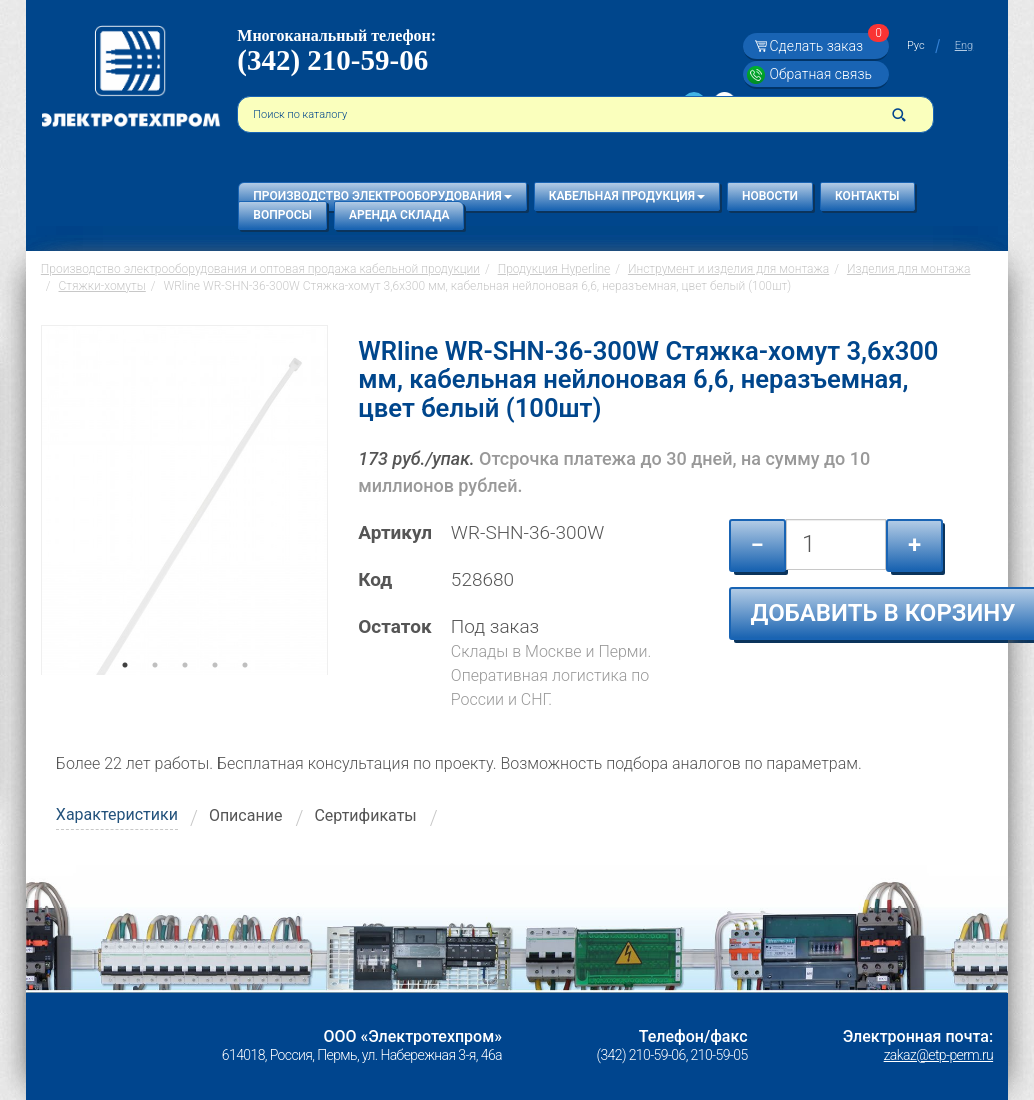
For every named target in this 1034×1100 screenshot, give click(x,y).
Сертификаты (365, 815)
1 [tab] (125, 693)
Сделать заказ (827, 46)
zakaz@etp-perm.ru (938, 1055)
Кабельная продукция (627, 196)
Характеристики (117, 814)
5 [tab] (245, 693)
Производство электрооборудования (382, 196)
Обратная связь (821, 74)
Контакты (867, 196)
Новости (770, 196)
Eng (964, 45)
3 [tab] (185, 693)
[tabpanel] (184, 500)
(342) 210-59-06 (332, 60)
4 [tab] (215, 693)
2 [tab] (155, 693)
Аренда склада (399, 215)
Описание (246, 815)
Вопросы (282, 215)
